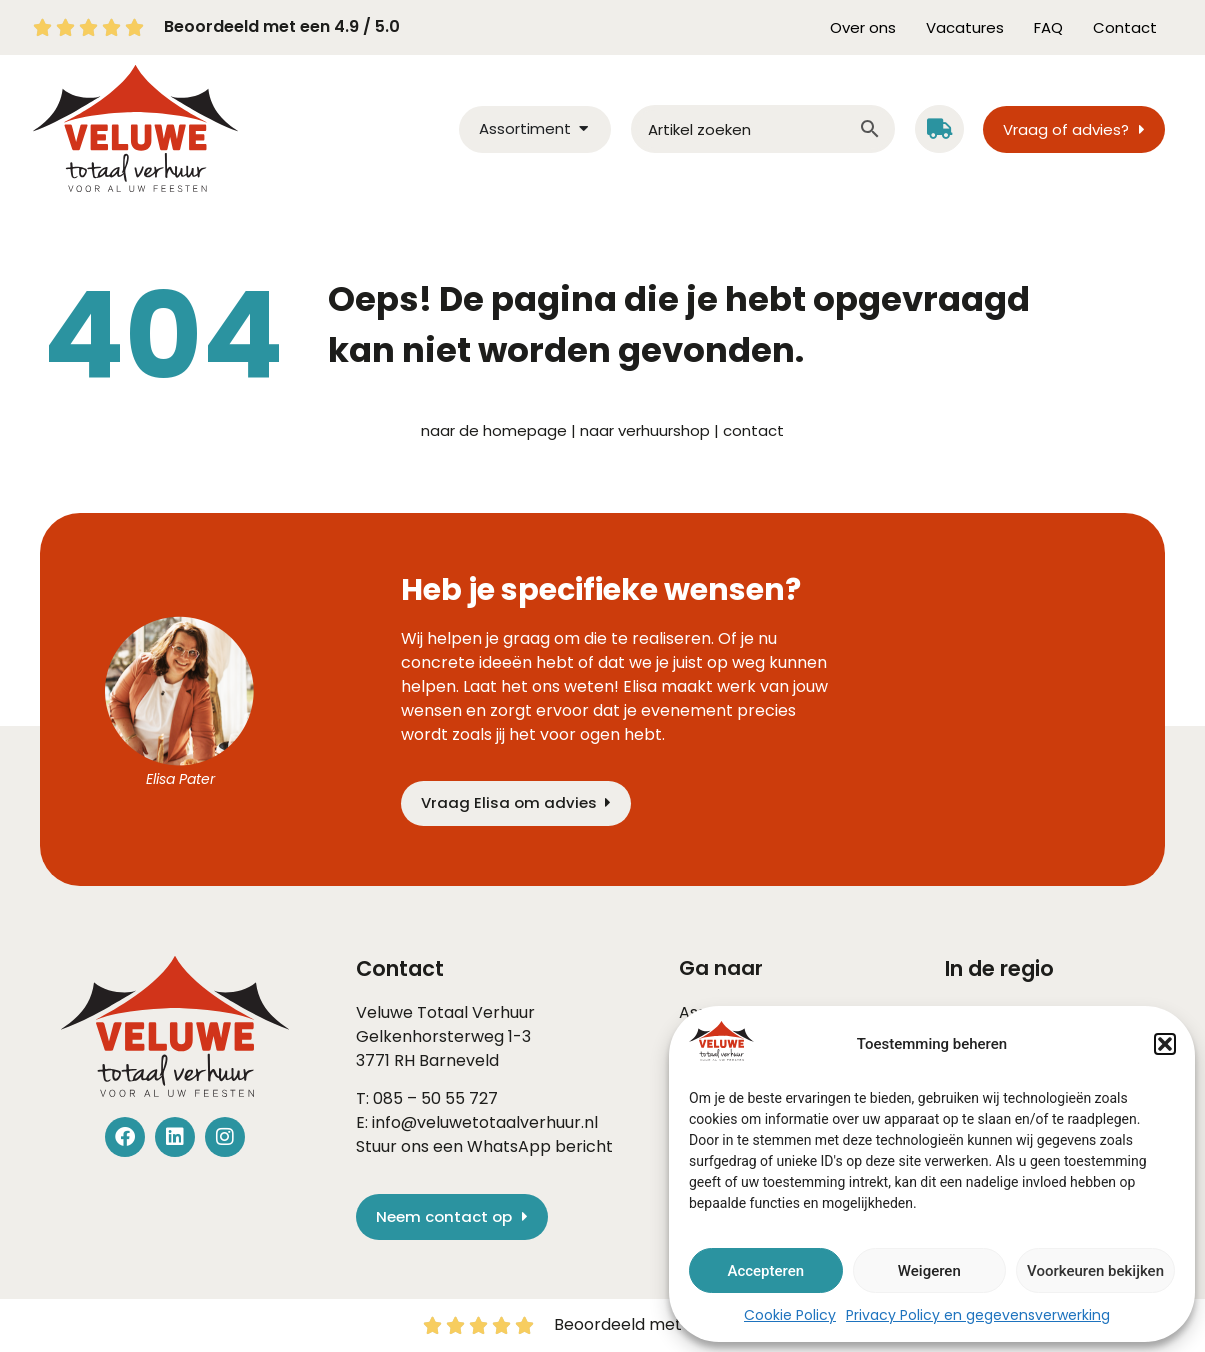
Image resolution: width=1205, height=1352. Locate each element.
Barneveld (459, 1060)
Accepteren (765, 1271)
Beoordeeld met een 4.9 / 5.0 (282, 26)
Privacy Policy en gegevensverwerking (978, 1315)
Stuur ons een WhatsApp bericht (484, 1146)
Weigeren (929, 1271)
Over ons (863, 27)
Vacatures (965, 27)
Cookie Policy (790, 1315)
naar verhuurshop (645, 430)
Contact (1125, 27)
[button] (1165, 1044)
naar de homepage (494, 430)
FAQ (1048, 27)
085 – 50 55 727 (435, 1098)
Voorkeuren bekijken (1095, 1271)
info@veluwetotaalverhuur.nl (485, 1122)
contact (753, 430)
